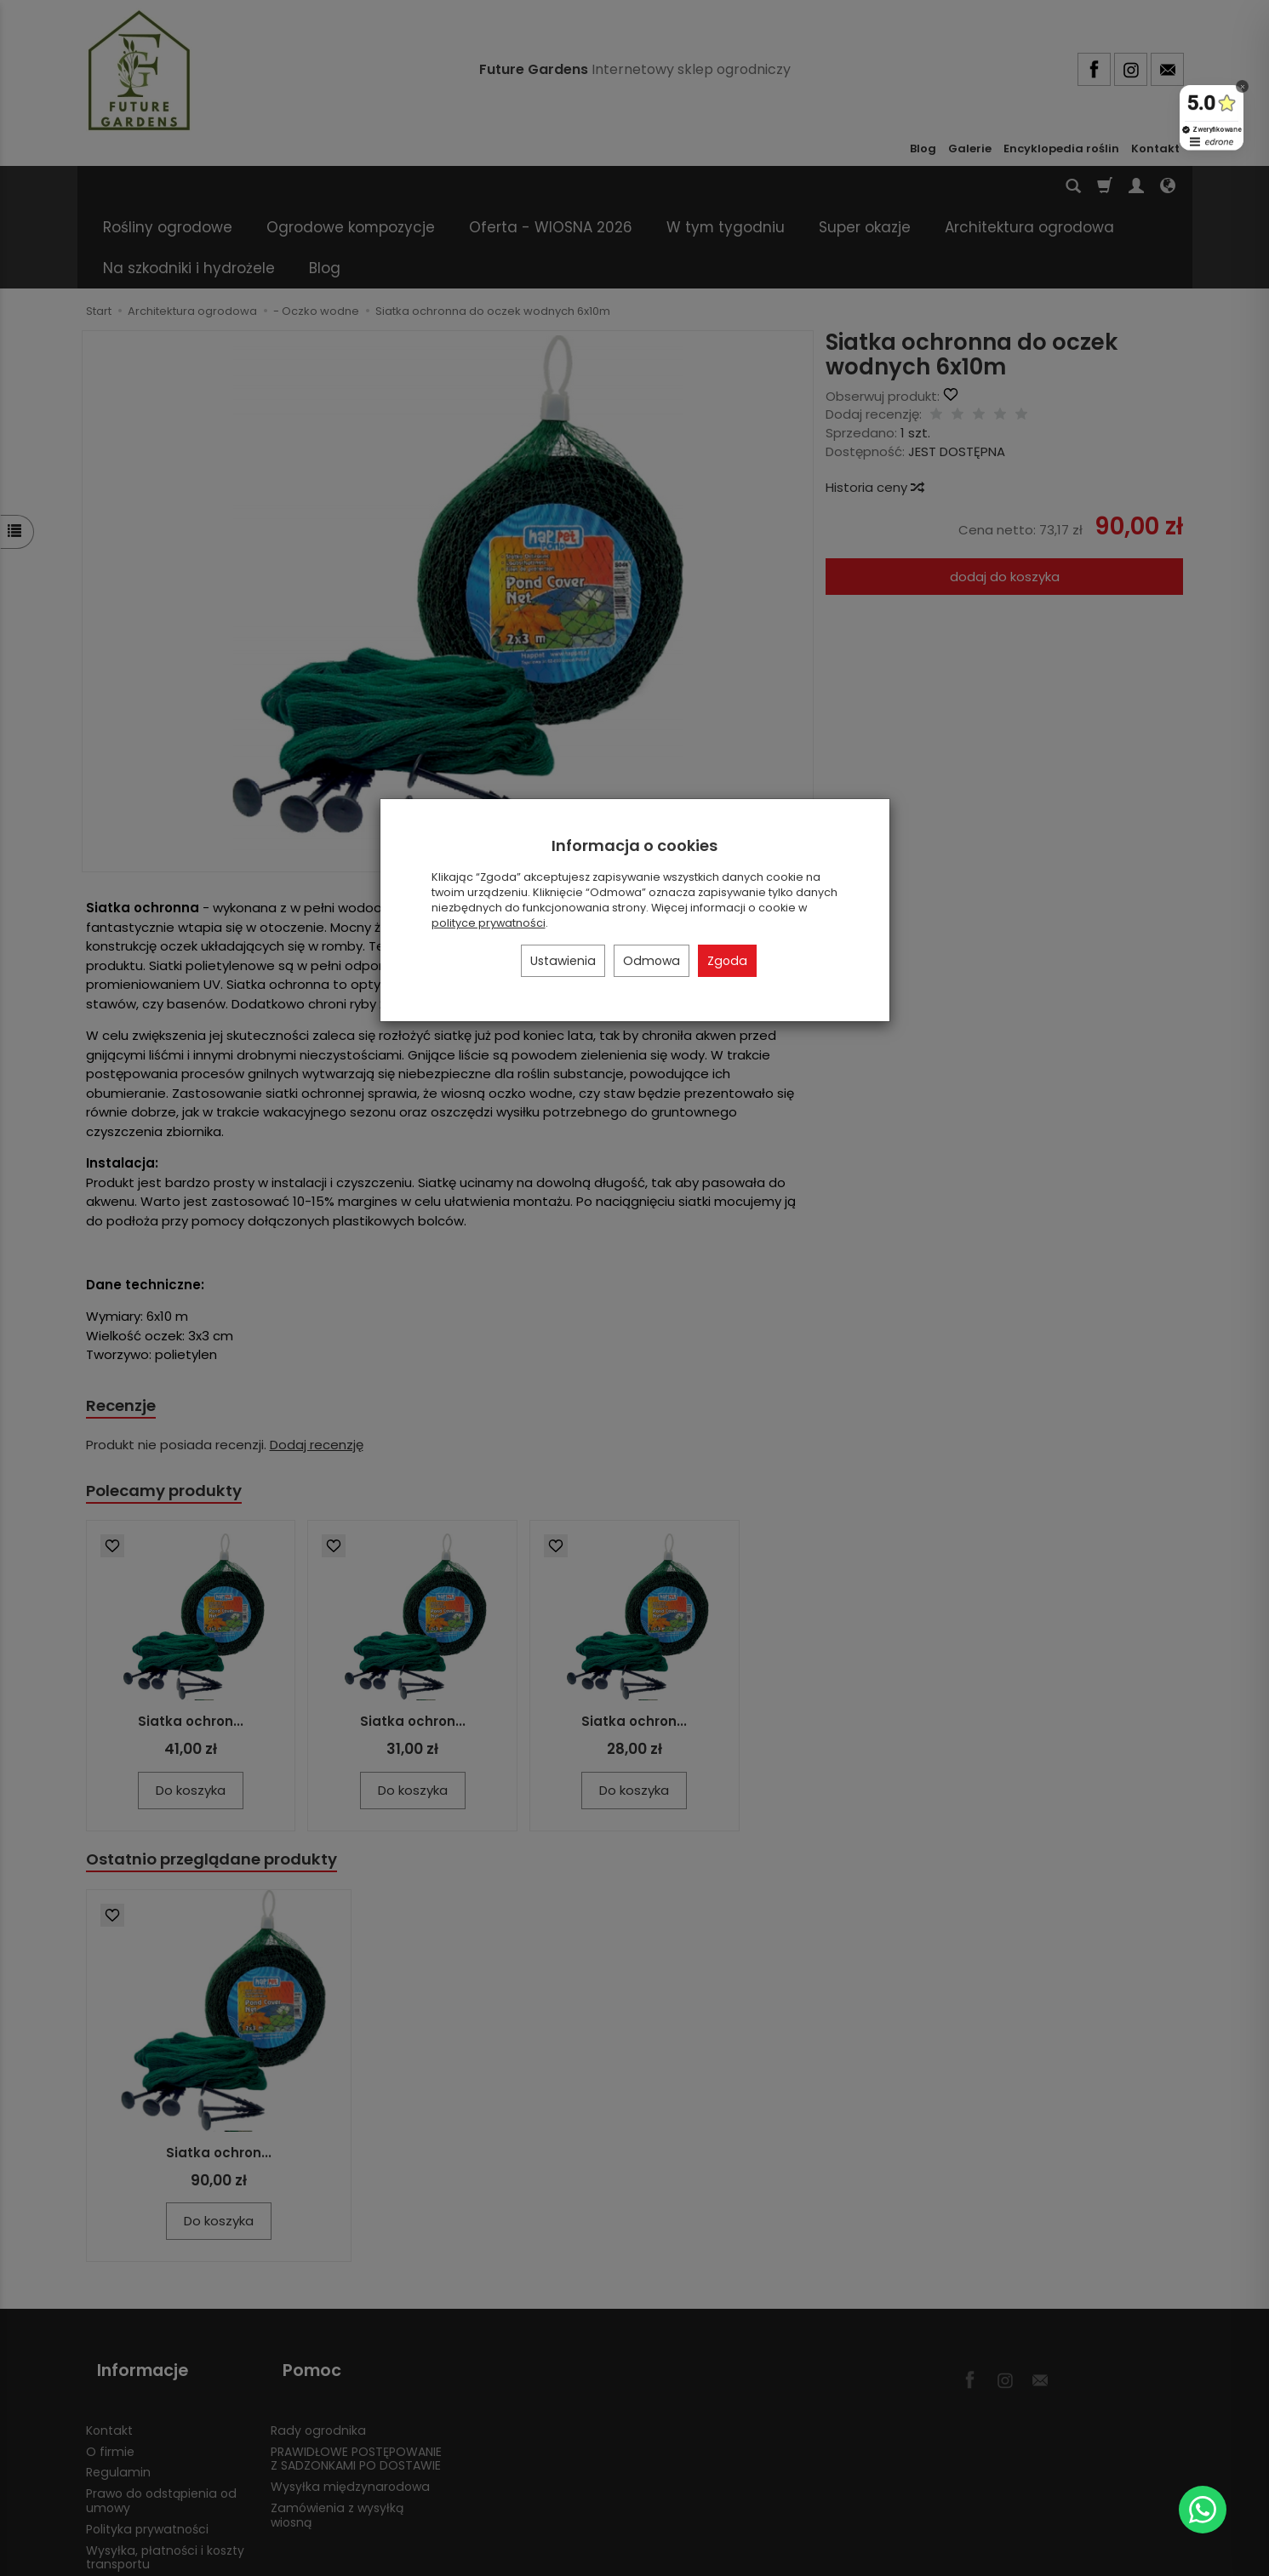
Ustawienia (563, 960)
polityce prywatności (489, 923)
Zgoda (727, 960)
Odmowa (651, 960)
